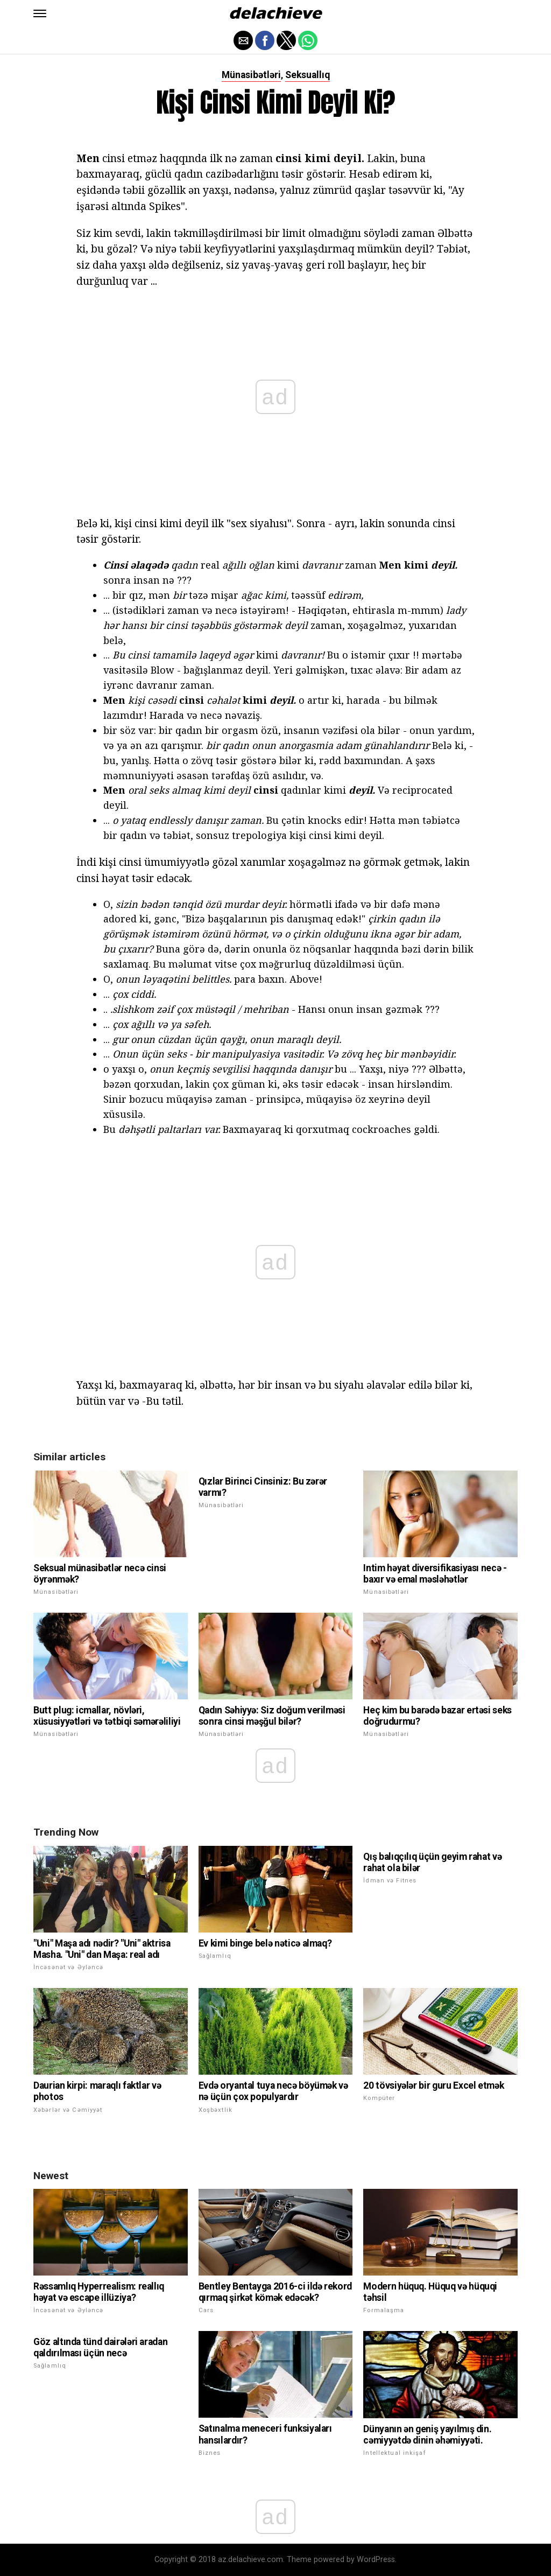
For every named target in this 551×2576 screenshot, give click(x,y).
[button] (39, 13)
